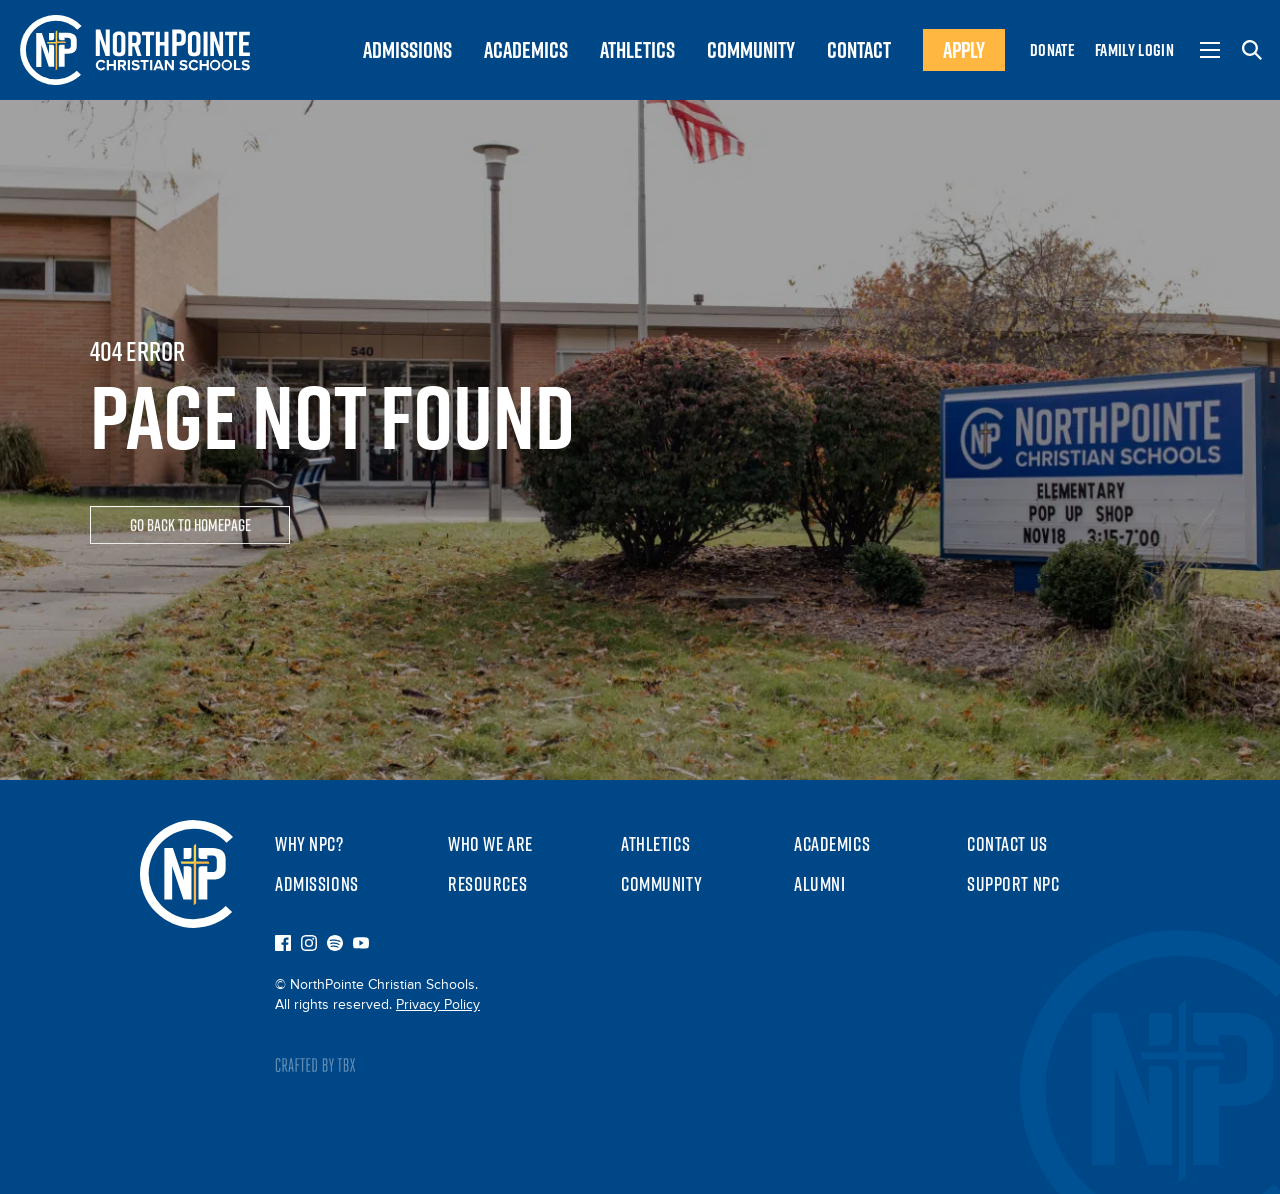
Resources (487, 884)
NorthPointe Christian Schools (186, 874)
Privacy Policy (438, 1005)
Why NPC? (309, 844)
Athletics (655, 844)
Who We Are (490, 844)
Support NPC (1013, 884)
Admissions (317, 884)
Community (661, 884)
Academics (832, 844)
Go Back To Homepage (190, 527)
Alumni (819, 884)
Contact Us (1007, 844)
